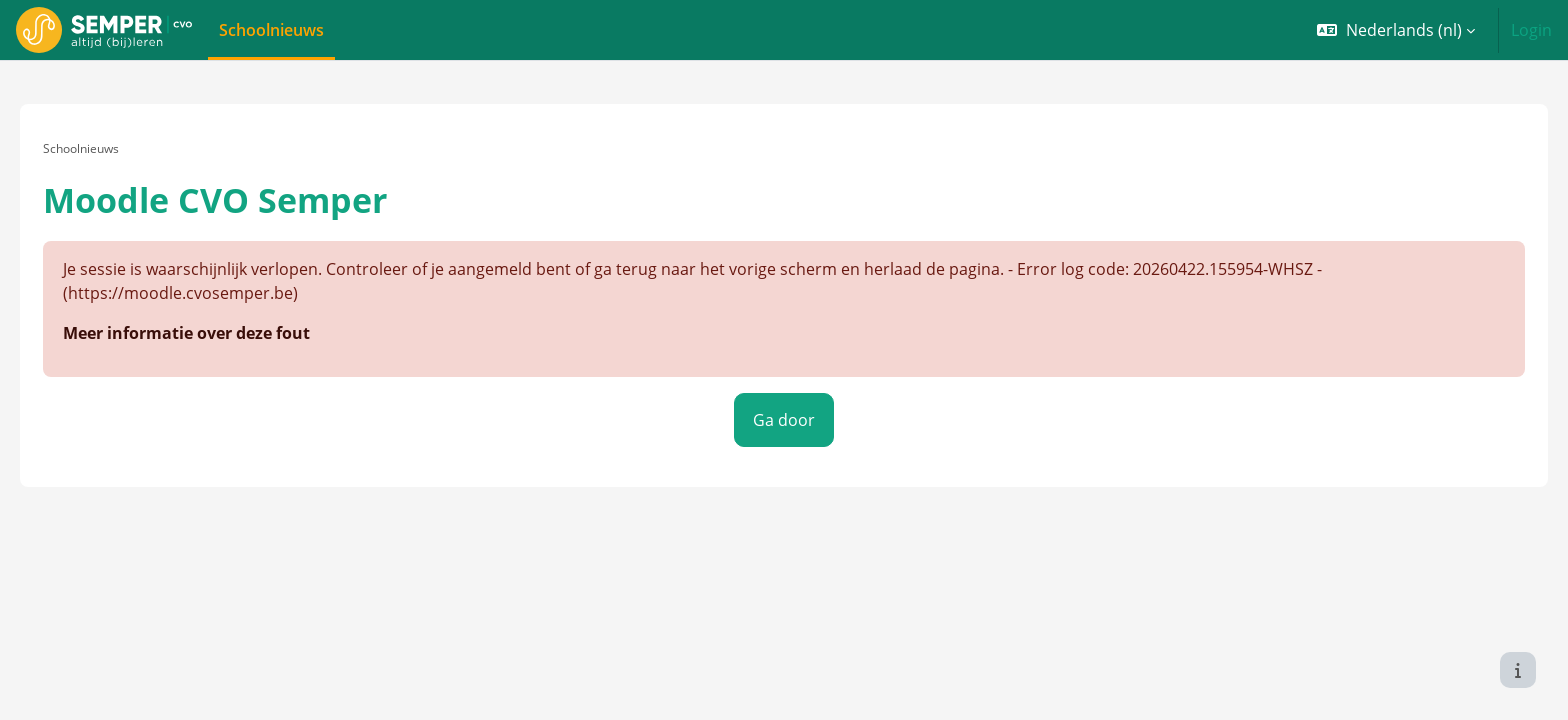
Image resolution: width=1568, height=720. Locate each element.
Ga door (784, 400)
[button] (1396, 30)
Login (1531, 30)
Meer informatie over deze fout (214, 314)
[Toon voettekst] (1518, 670)
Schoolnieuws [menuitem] (271, 30)
